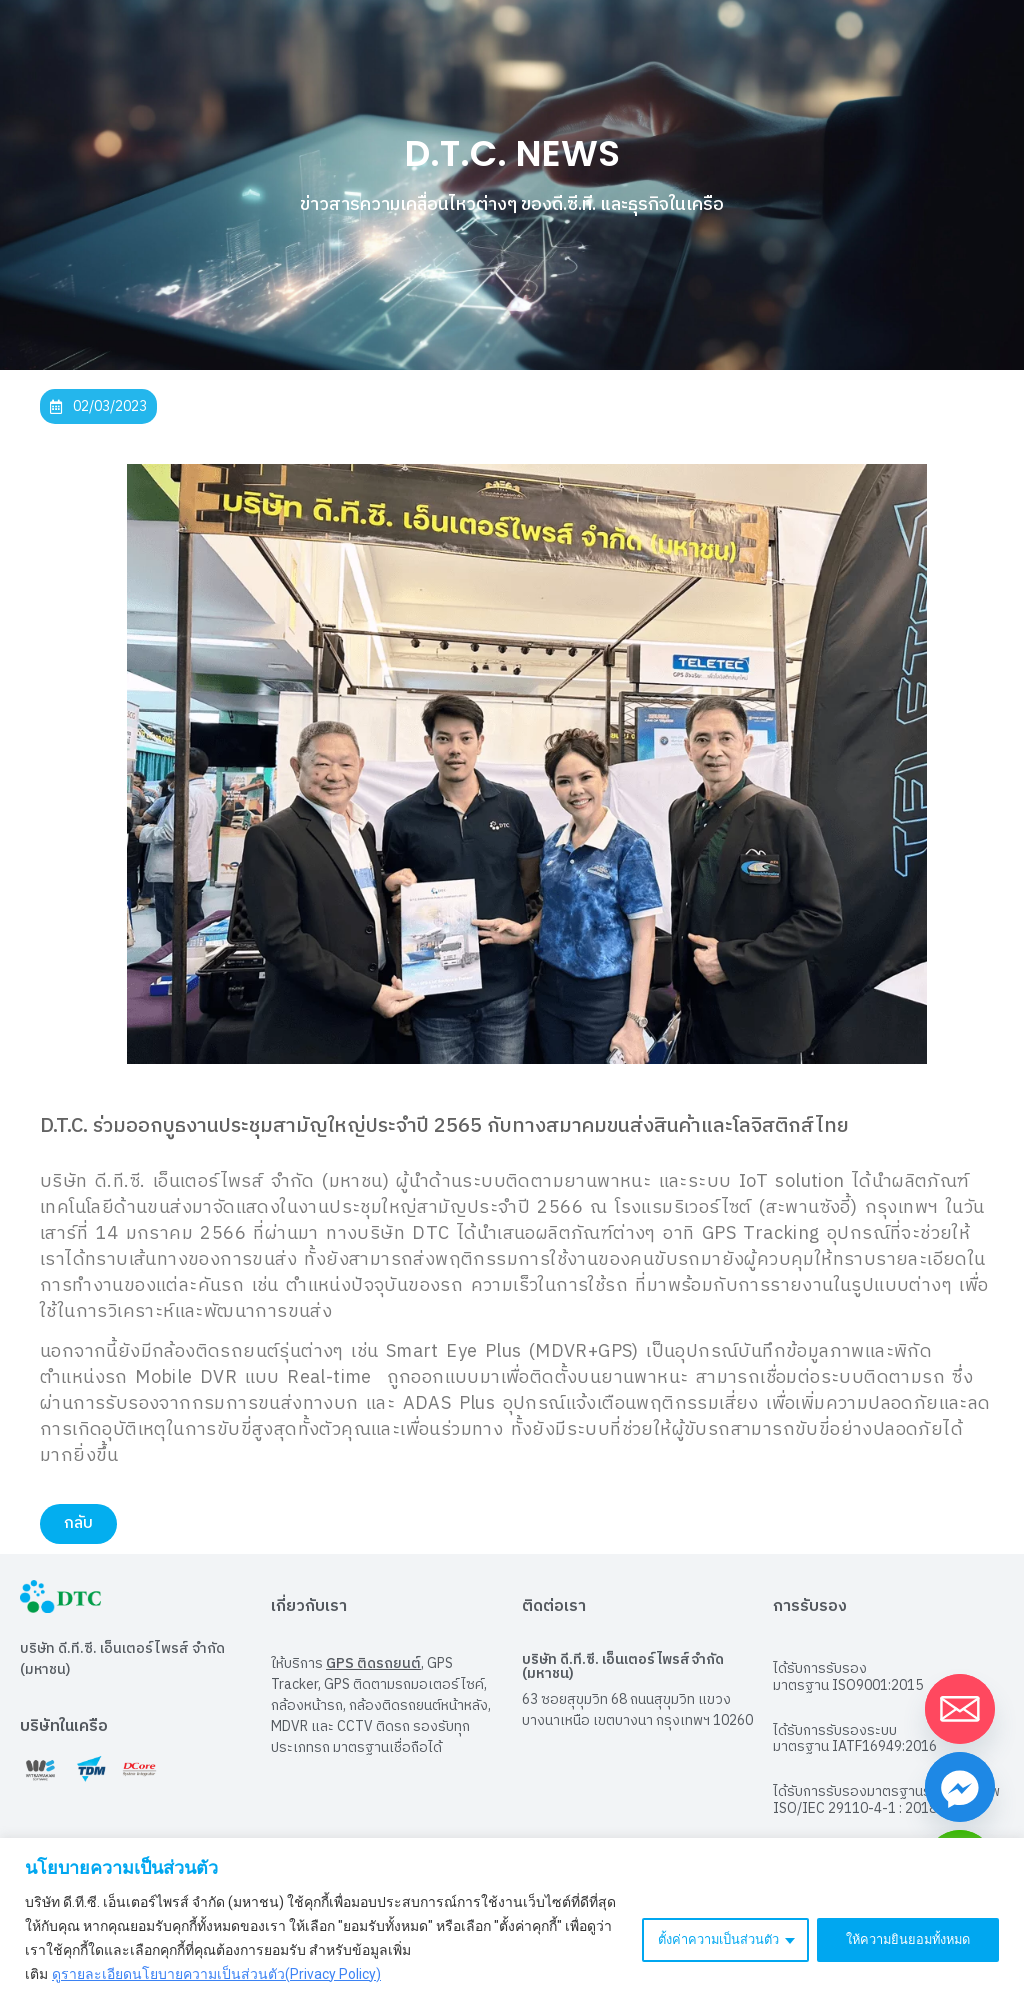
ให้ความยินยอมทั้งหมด (902, 1938)
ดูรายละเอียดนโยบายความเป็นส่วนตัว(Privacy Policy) (216, 1974)
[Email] (960, 1709)
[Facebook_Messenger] (960, 1787)
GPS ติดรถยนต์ (373, 1661)
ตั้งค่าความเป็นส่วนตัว (699, 1938)
